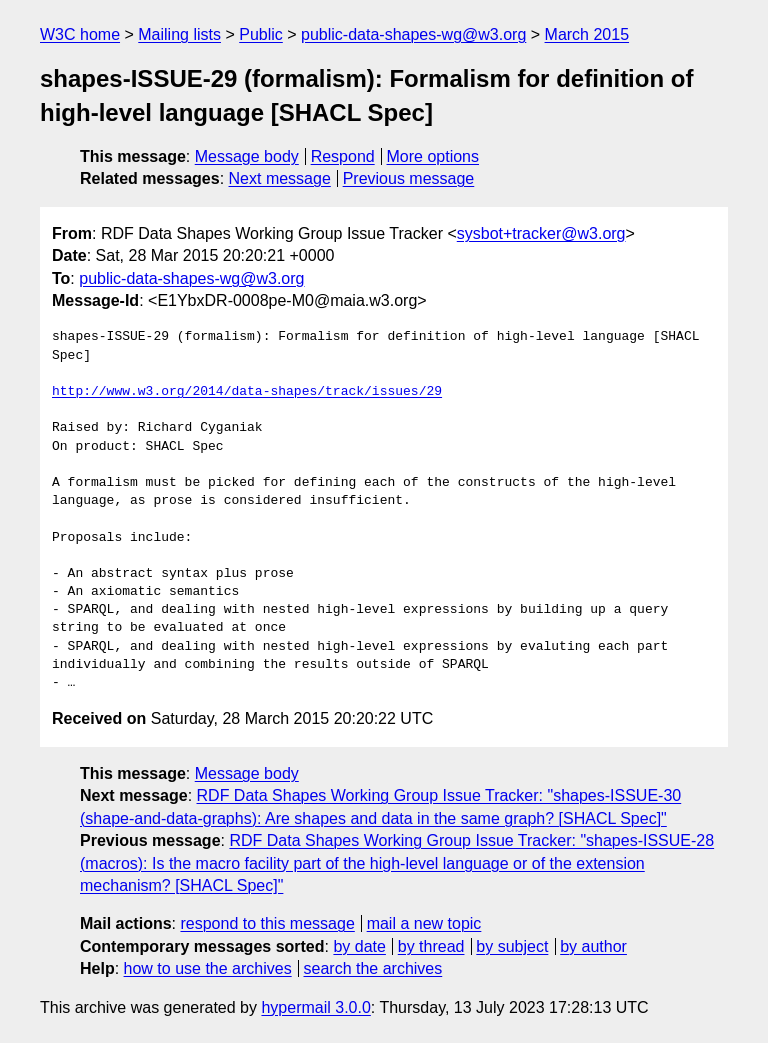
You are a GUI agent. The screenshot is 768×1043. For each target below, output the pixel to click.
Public (261, 34)
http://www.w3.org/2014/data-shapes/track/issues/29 (247, 392)
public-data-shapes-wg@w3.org (413, 34)
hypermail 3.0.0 (315, 1007)
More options (433, 156)
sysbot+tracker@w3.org (541, 233)
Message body (247, 156)
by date (359, 946)
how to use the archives (208, 968)
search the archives (373, 968)
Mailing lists (179, 34)
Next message (280, 178)
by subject (512, 946)
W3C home (80, 34)
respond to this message (267, 923)
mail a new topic (424, 923)
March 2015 (587, 34)
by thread (431, 946)
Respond (343, 156)
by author (593, 946)
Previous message (409, 178)
